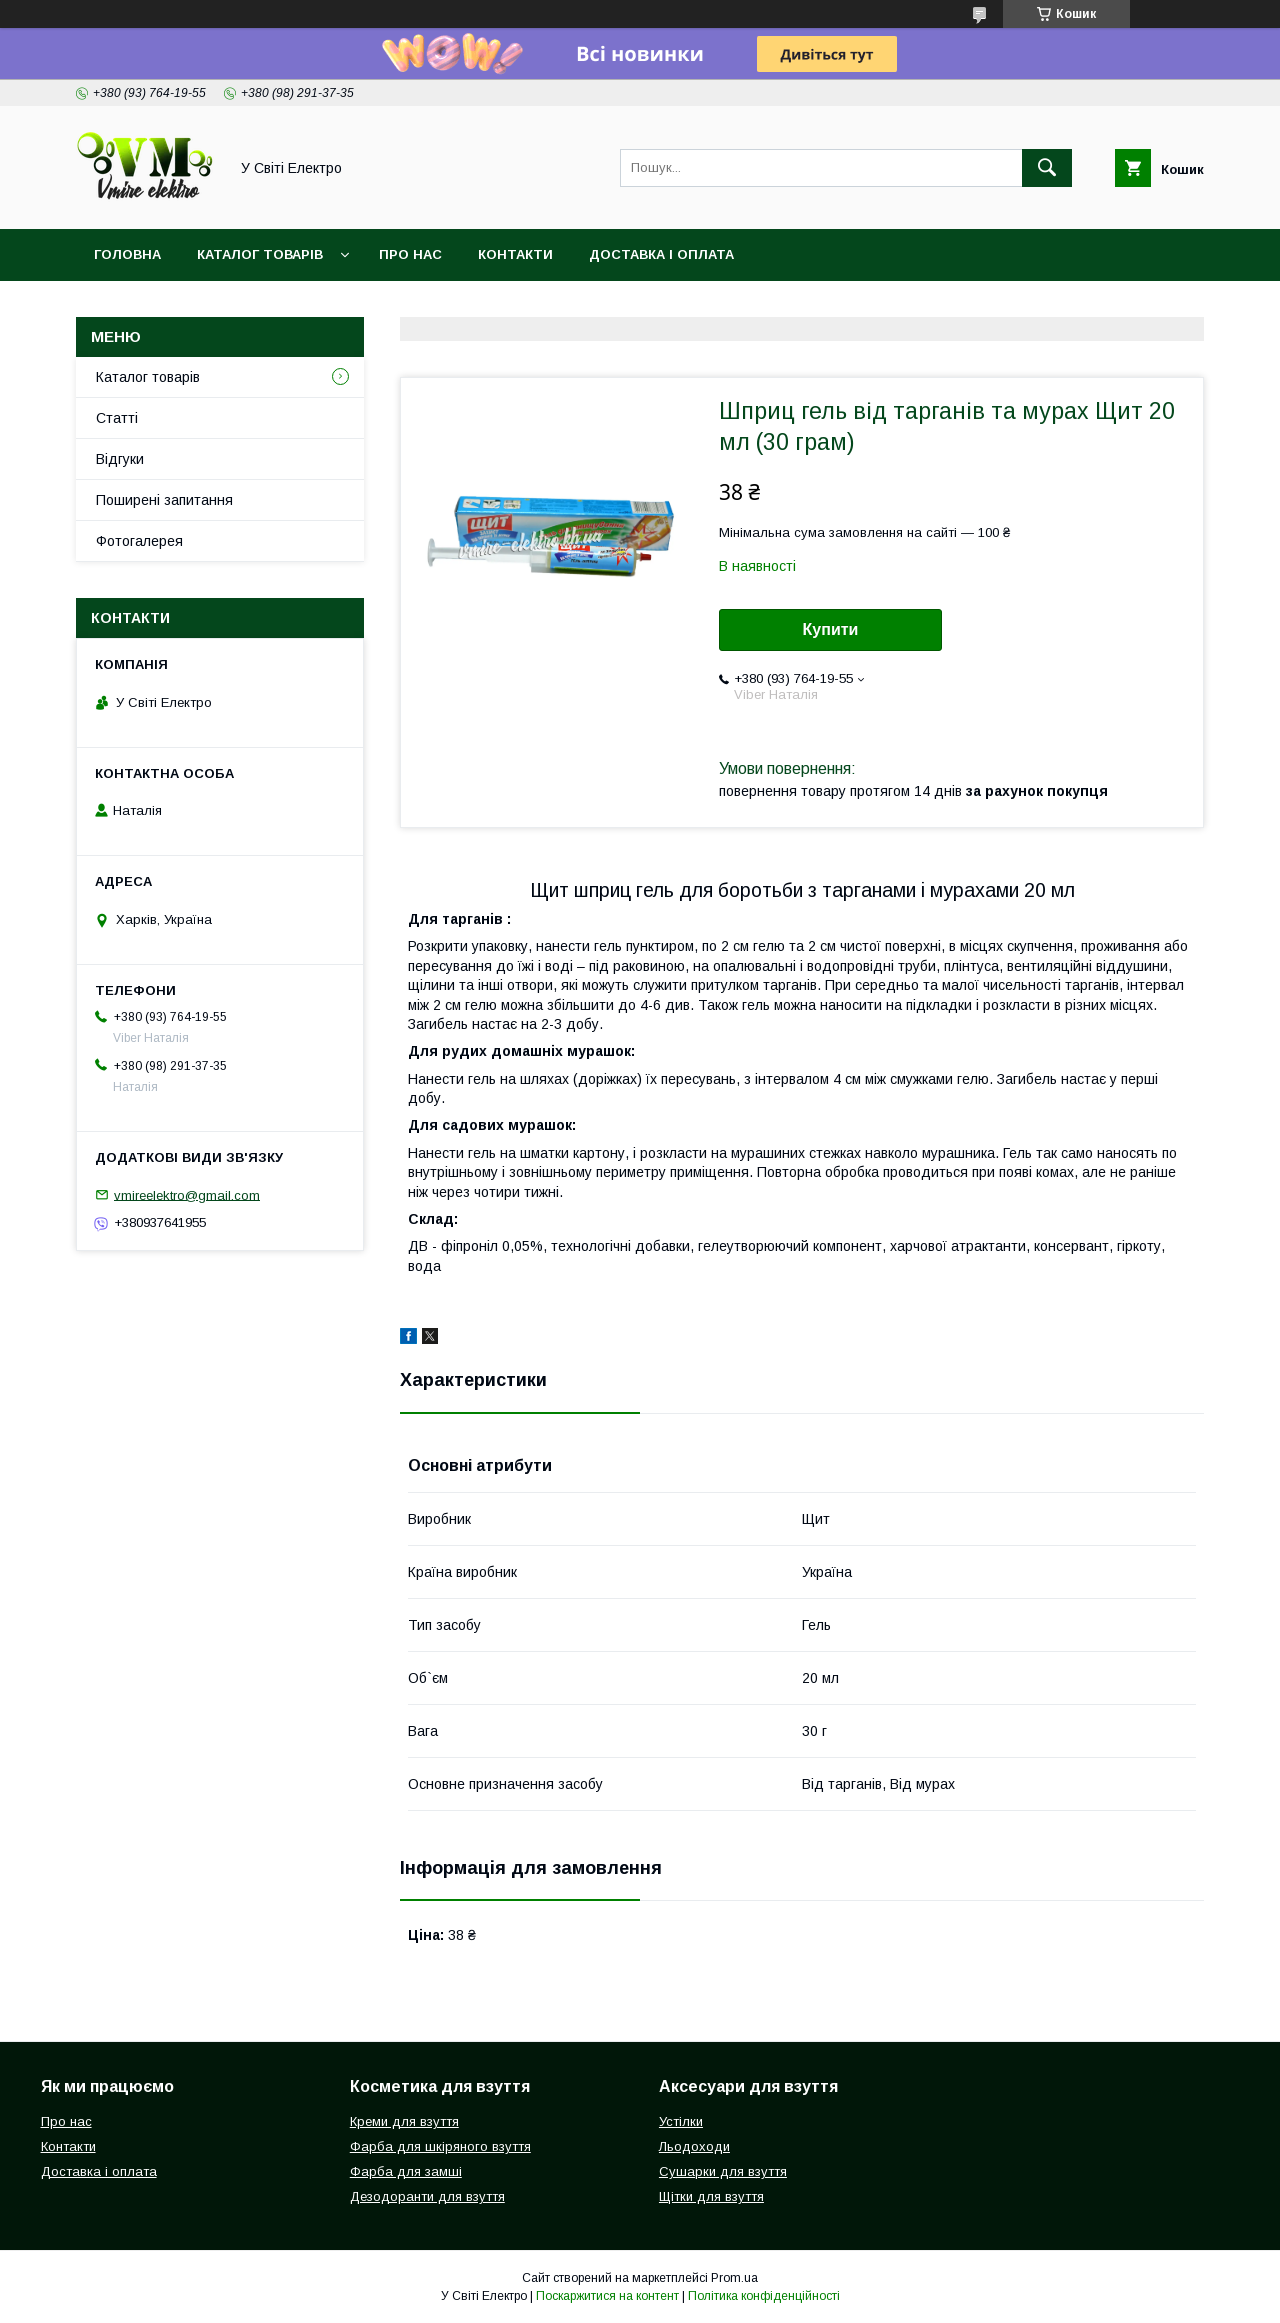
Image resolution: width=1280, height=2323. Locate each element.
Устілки (681, 2121)
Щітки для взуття (711, 2196)
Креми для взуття (404, 2121)
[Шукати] (1047, 168)
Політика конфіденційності (764, 2296)
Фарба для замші (406, 2171)
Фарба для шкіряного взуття (440, 2146)
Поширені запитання (164, 500)
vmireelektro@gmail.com (187, 1194)
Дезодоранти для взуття (427, 2196)
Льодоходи (694, 2146)
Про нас (410, 254)
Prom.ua (734, 2278)
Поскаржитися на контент (607, 2296)
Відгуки (120, 459)
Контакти (515, 254)
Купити (831, 629)
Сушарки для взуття (723, 2171)
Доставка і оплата (661, 254)
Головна (127, 254)
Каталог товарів (260, 254)
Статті (117, 418)
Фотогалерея (139, 541)
